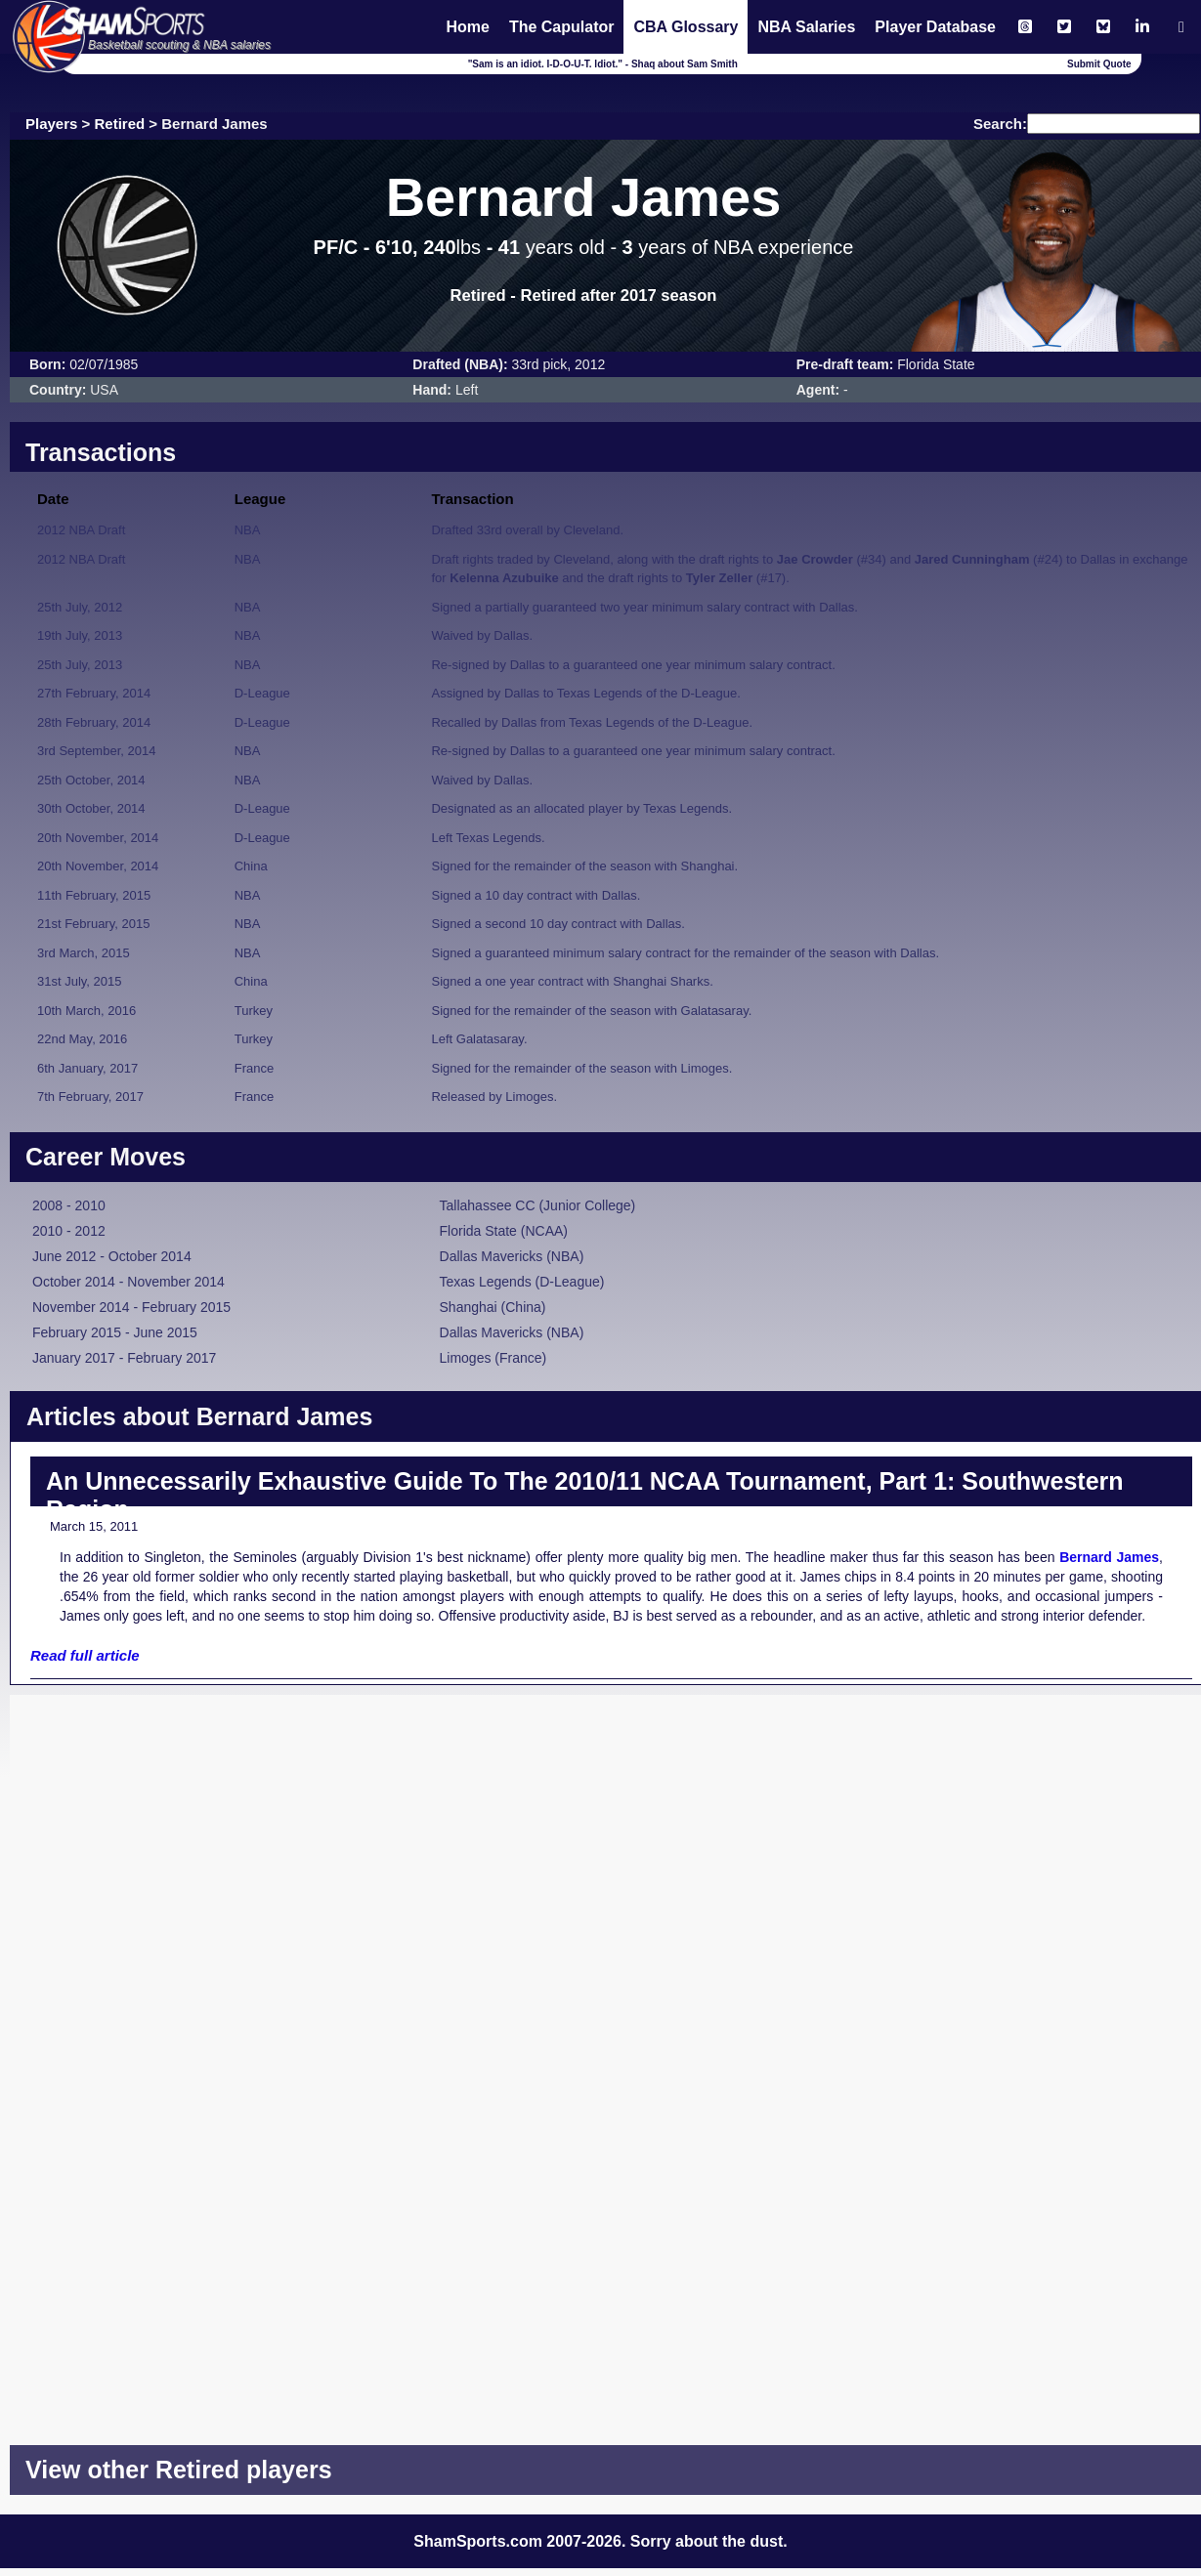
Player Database (935, 27)
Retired (120, 123)
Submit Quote (1099, 64)
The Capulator (562, 27)
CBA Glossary (685, 27)
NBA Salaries (806, 27)
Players (51, 123)
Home (467, 27)
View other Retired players (178, 2469)
